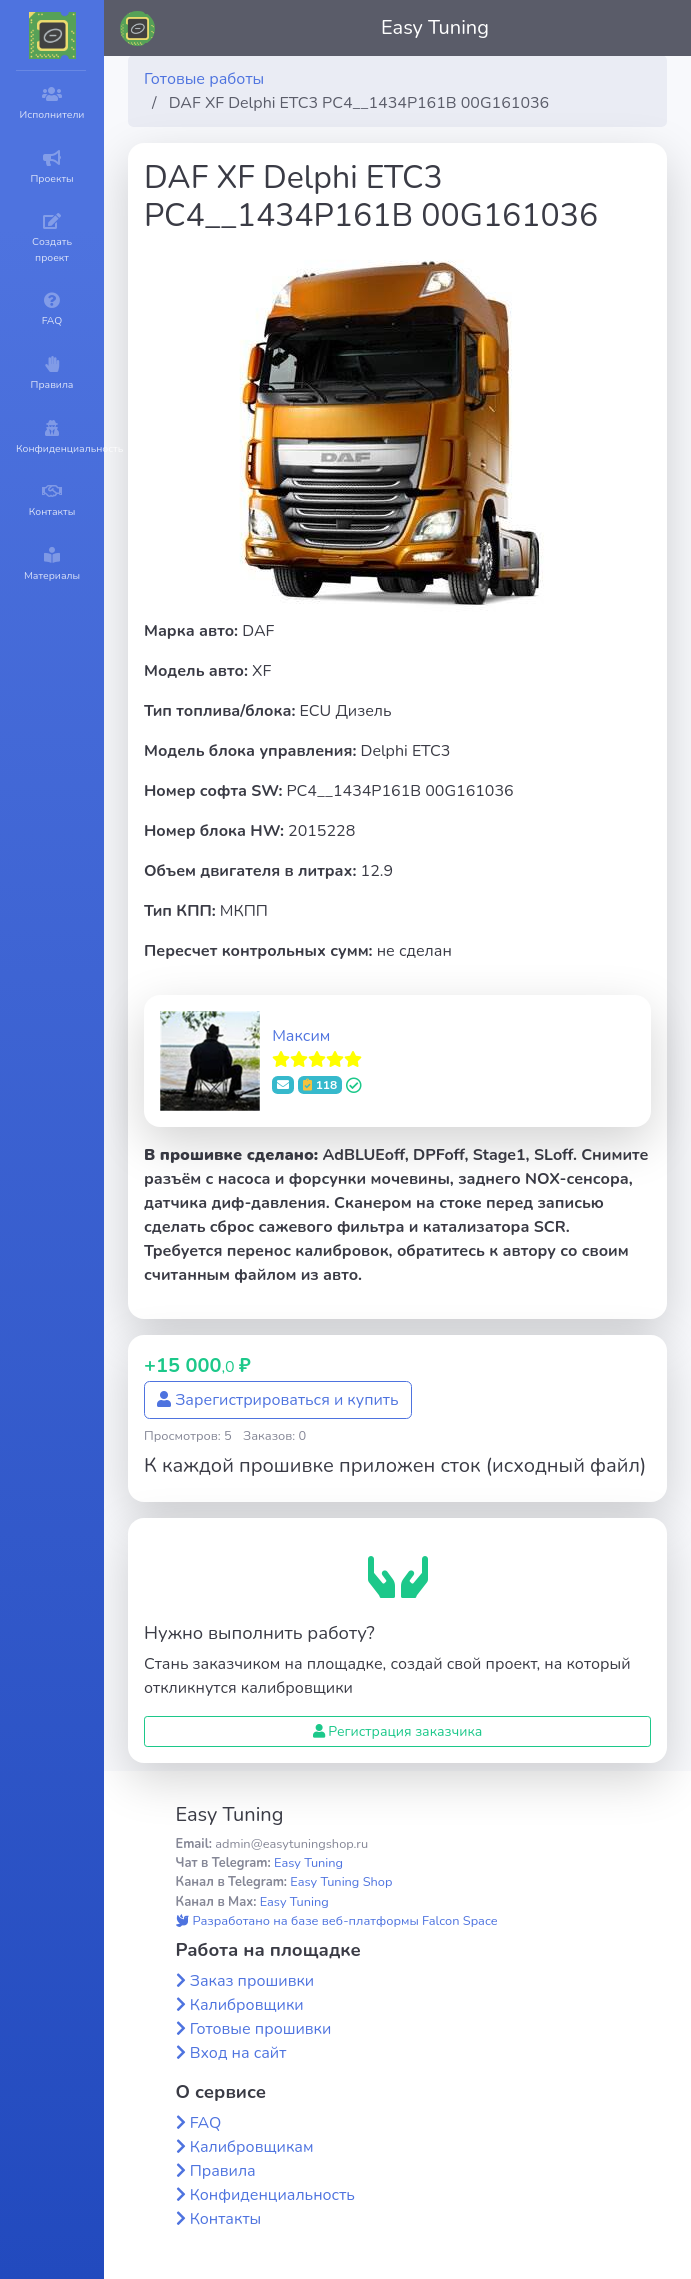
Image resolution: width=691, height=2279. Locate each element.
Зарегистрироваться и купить (278, 1400)
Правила (223, 2171)
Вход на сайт (238, 2053)
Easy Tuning (435, 27)
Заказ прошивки (252, 1981)
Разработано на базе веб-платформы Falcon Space (337, 1921)
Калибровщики (247, 2005)
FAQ (206, 2123)
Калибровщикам (252, 2147)
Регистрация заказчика (398, 1731)
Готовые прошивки (261, 2029)
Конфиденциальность (272, 2195)
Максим (301, 1036)
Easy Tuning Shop (341, 1882)
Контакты (226, 2219)
